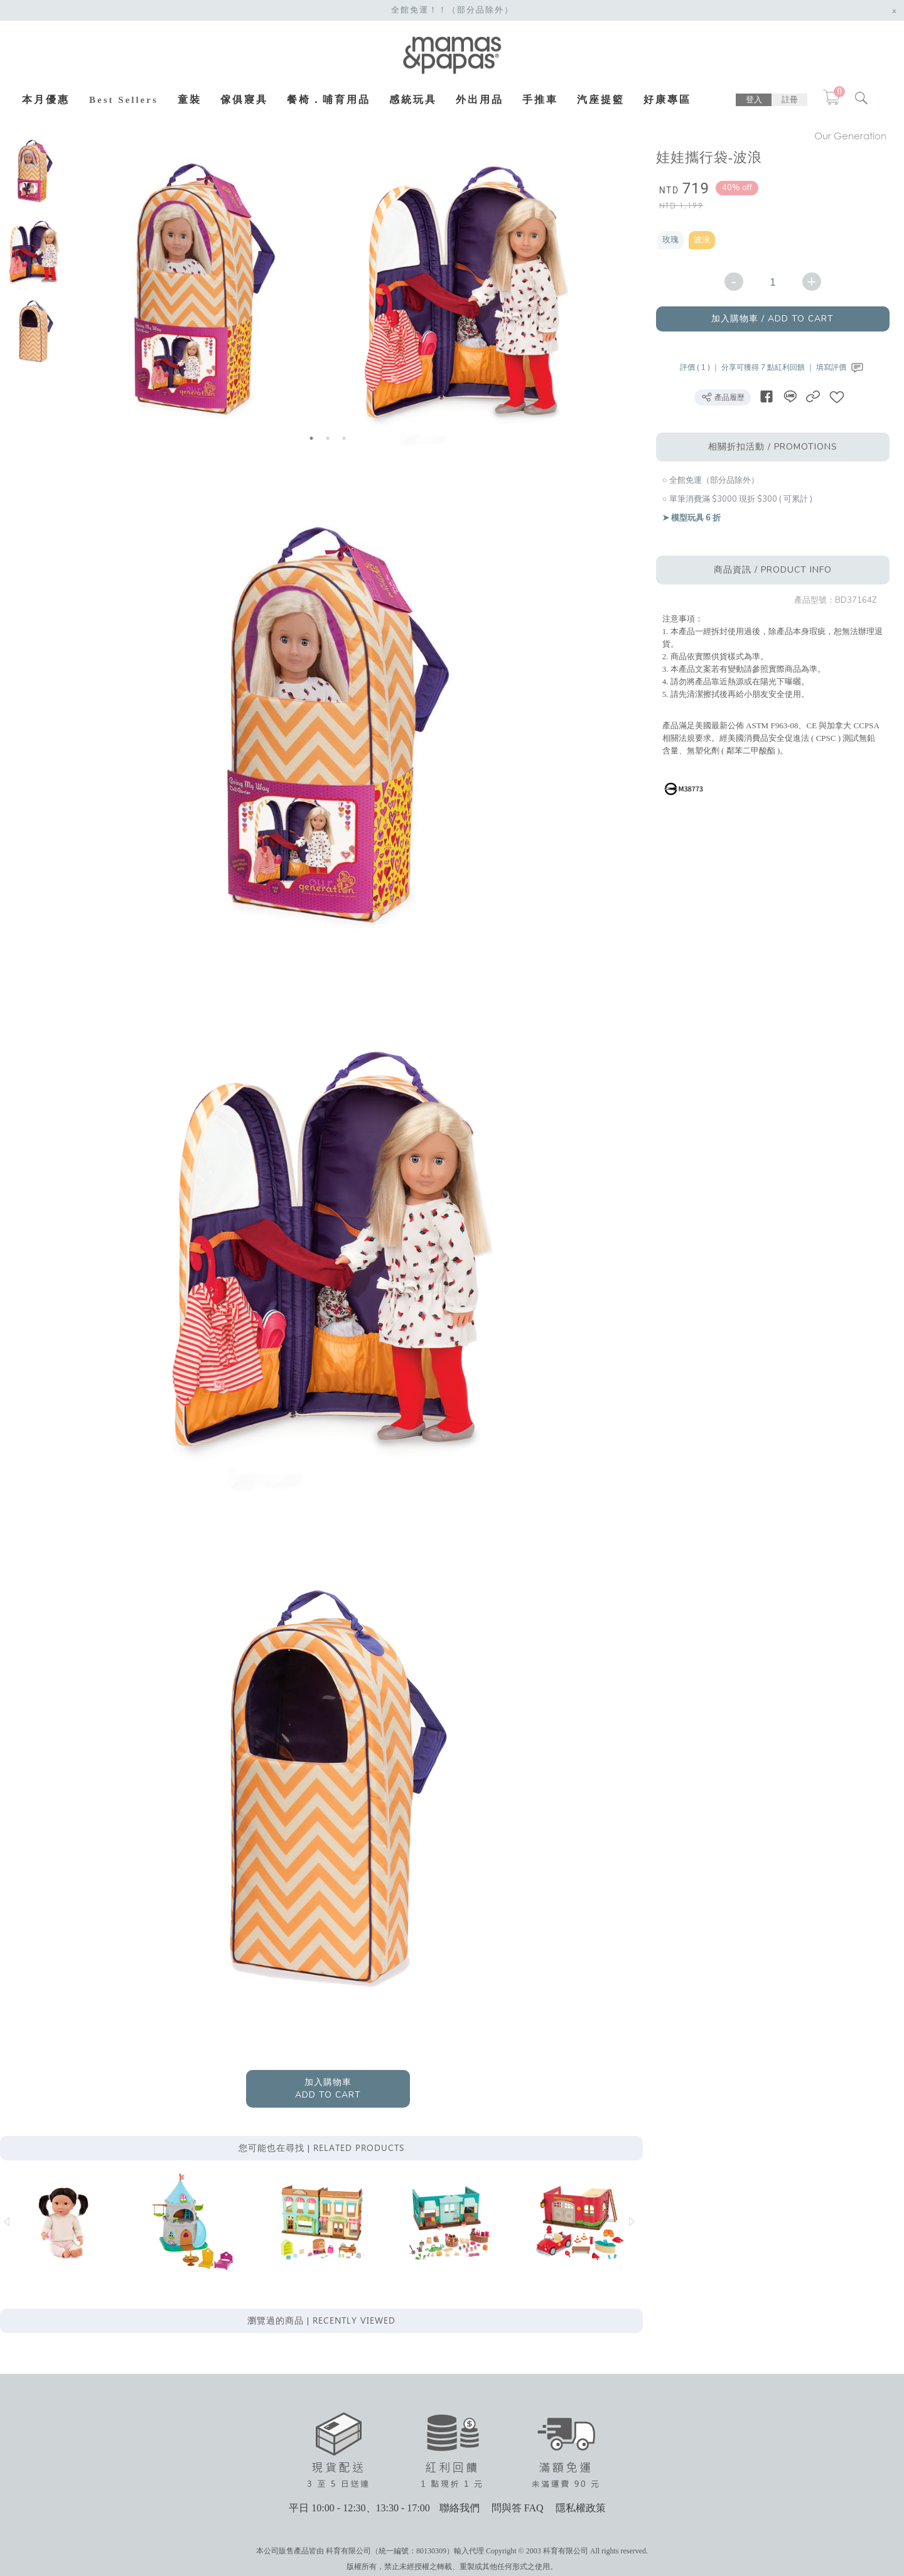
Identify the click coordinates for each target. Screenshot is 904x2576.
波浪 (705, 239)
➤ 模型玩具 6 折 (695, 518)
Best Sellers (123, 100)
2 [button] (330, 438)
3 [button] (346, 438)
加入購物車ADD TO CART (330, 2098)
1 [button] (314, 438)
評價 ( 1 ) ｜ (705, 367)
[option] (33, 171)
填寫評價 (845, 367)
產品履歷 (727, 396)
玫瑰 (674, 239)
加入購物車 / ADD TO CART (777, 319)
